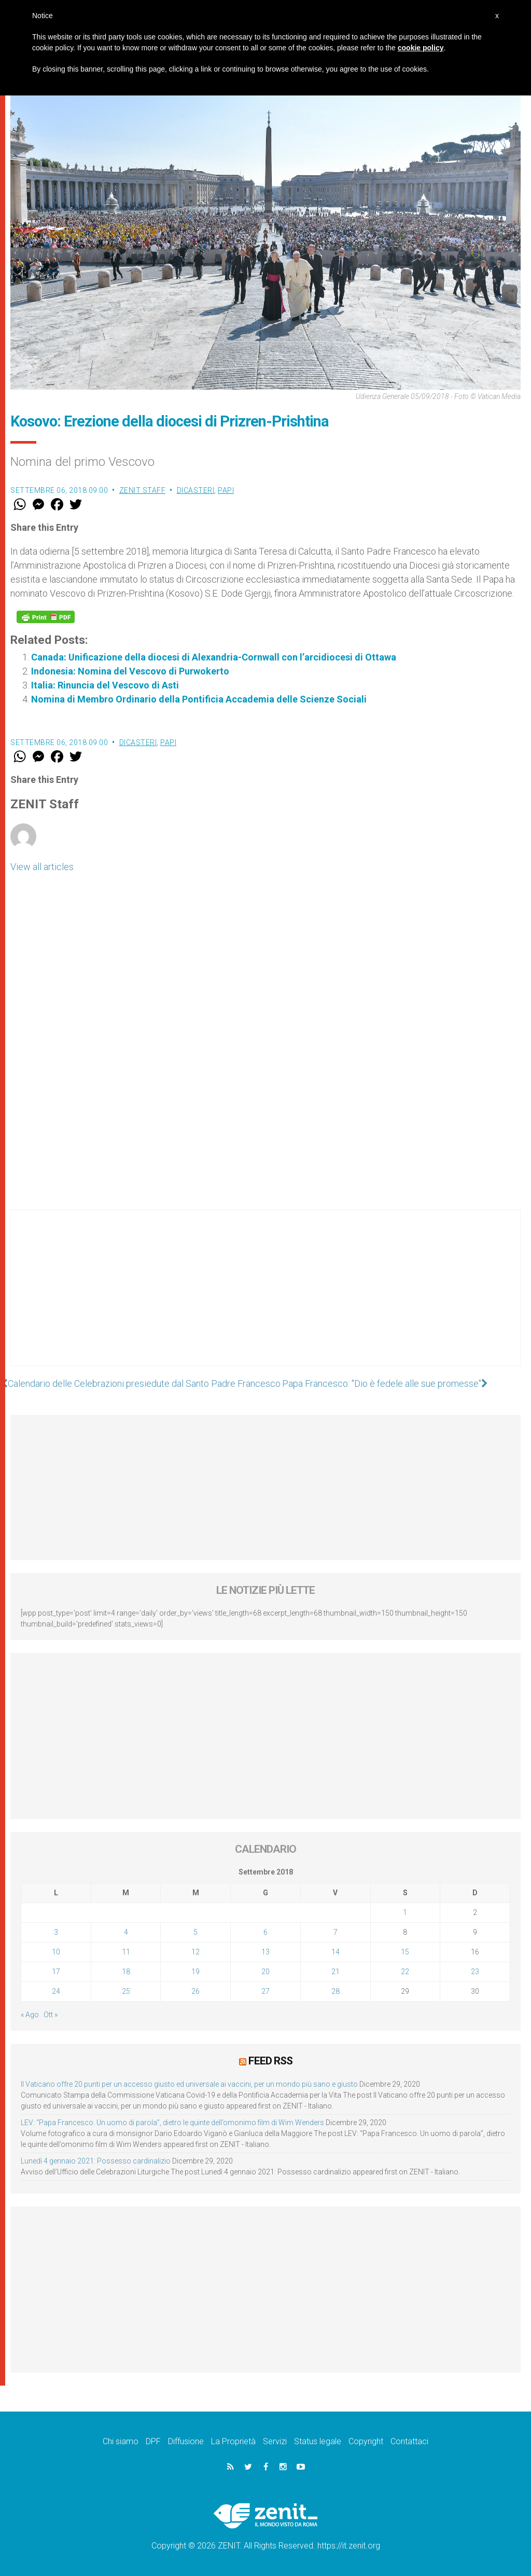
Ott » (51, 2014)
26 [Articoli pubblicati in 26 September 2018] (195, 1991)
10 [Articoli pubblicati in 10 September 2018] (56, 1952)
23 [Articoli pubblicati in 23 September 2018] (475, 1971)
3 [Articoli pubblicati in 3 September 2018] (56, 1932)
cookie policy (421, 48)
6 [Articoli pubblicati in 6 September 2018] (265, 1932)
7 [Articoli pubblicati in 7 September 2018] (335, 1932)
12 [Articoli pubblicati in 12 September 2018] (195, 1952)
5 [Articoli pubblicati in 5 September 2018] (195, 1932)
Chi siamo (120, 2441)
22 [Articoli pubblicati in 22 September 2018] (405, 1971)
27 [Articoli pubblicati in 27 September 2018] (265, 1991)
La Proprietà (233, 2441)
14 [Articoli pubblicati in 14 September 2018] (335, 1952)
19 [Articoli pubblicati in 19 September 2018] (195, 1971)
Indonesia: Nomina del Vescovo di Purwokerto (130, 671)
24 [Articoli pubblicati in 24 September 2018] (56, 1991)
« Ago (30, 2014)
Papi (226, 490)
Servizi (275, 2441)
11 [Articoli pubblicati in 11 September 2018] (126, 1952)
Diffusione (186, 2441)
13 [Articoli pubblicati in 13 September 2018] (265, 1952)
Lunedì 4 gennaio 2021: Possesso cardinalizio (96, 2161)
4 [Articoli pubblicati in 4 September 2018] (126, 1932)
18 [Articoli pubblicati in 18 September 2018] (126, 1971)
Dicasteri (196, 490)
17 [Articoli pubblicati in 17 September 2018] (56, 1971)
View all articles (42, 866)
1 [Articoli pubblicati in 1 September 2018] (405, 1912)
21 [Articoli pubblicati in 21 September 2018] (335, 1971)
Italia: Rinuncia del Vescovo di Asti (105, 685)
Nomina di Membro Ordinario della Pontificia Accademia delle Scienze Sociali (199, 699)
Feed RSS (270, 2061)
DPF (153, 2441)
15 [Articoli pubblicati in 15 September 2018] (405, 1952)
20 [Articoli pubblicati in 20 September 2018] (265, 1971)
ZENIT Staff (142, 490)
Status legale (317, 2441)
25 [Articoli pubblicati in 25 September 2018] (126, 1991)
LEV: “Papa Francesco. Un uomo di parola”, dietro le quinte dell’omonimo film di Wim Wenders (172, 2122)
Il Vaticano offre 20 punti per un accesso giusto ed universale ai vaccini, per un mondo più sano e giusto (189, 2084)
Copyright (365, 2441)
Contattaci (409, 2441)
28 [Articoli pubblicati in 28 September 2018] (335, 1991)
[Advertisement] (265, 1298)
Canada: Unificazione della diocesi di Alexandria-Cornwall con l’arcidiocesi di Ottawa (213, 657)
